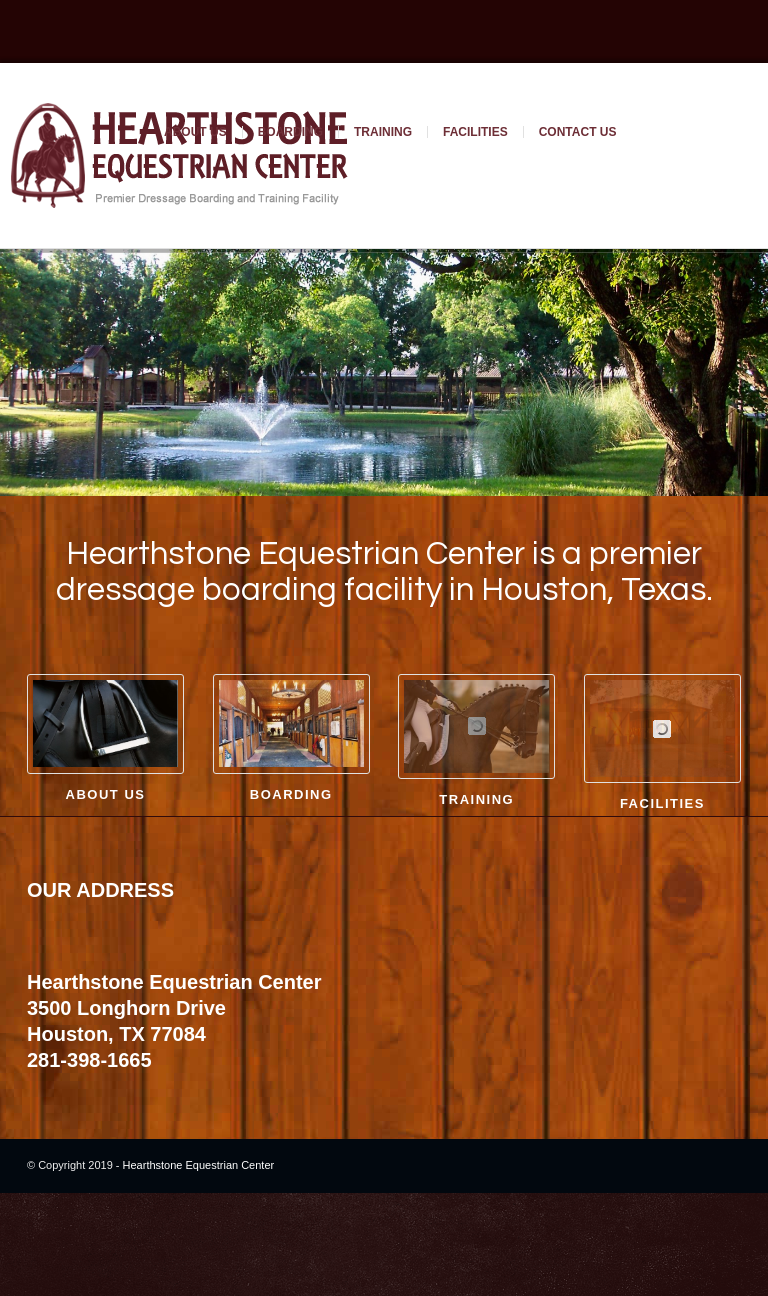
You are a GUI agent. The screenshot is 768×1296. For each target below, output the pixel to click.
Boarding (290, 132)
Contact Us (578, 132)
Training (383, 132)
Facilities (475, 132)
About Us (195, 132)
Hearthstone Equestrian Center (199, 1189)
